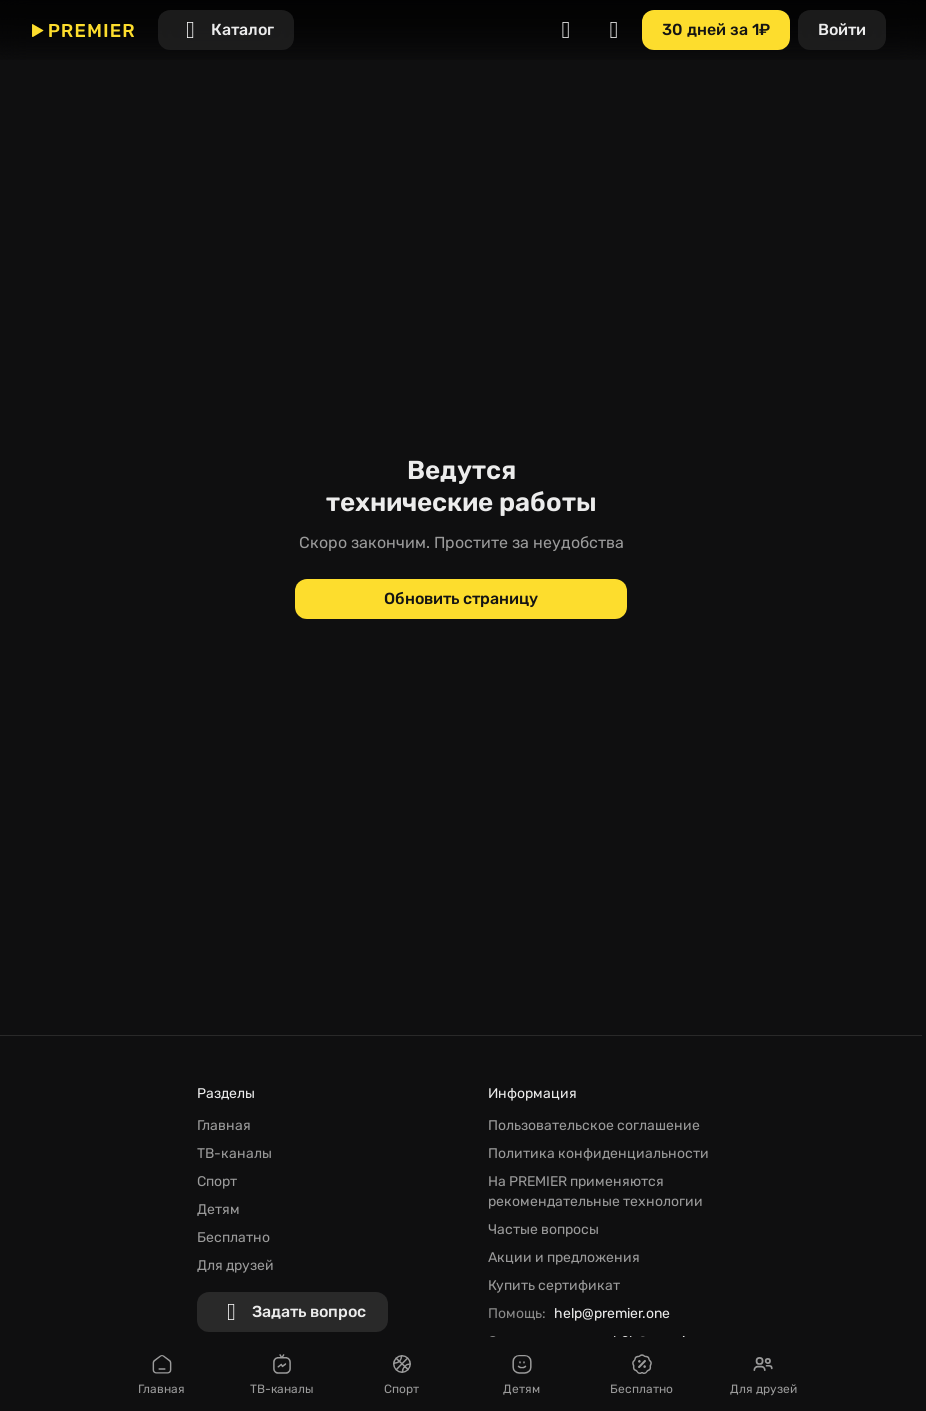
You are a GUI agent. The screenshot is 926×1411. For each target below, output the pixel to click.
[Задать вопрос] (292, 1312)
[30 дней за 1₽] (716, 30)
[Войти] (842, 30)
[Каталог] (226, 30)
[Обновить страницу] (461, 599)
